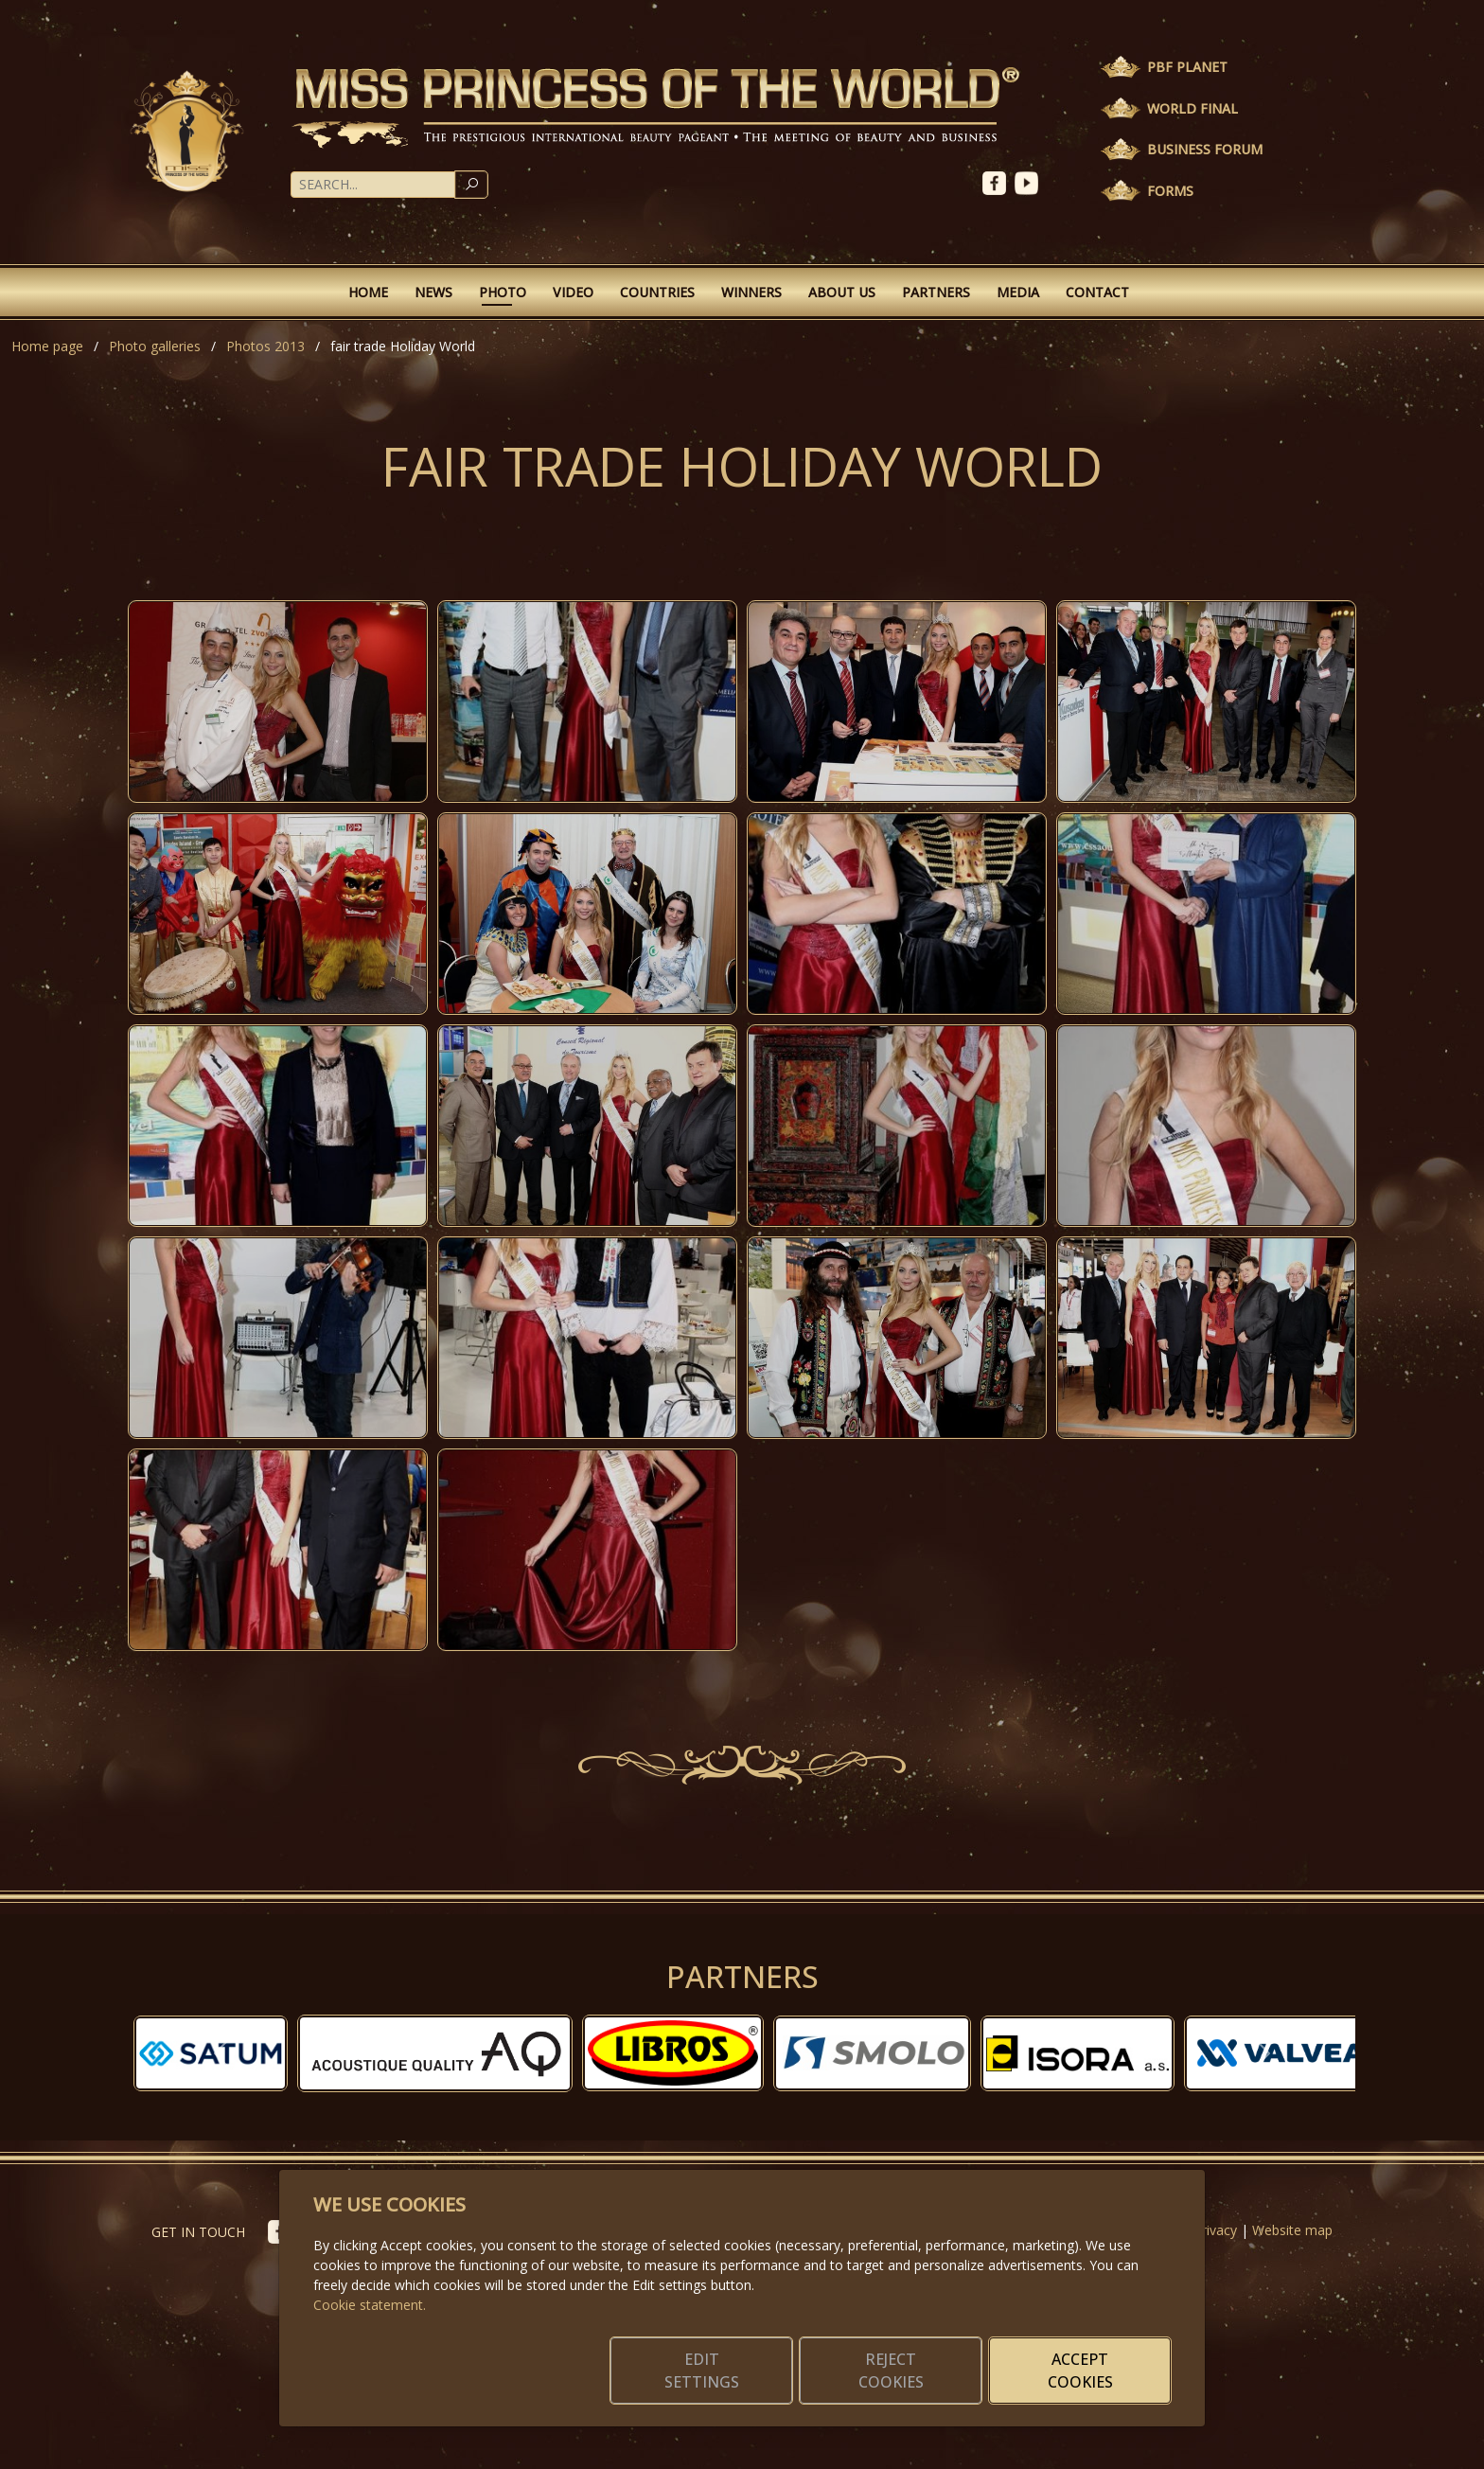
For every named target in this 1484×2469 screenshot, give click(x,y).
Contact (1097, 292)
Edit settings (701, 2370)
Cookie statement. (369, 2305)
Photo (502, 292)
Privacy (1215, 2230)
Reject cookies (891, 2370)
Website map (1292, 2230)
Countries (657, 292)
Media (1018, 292)
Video (573, 292)
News (433, 292)
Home (368, 292)
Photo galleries (155, 346)
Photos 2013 (265, 346)
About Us (841, 292)
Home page (47, 346)
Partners (936, 292)
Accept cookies (1080, 2370)
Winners (751, 292)
